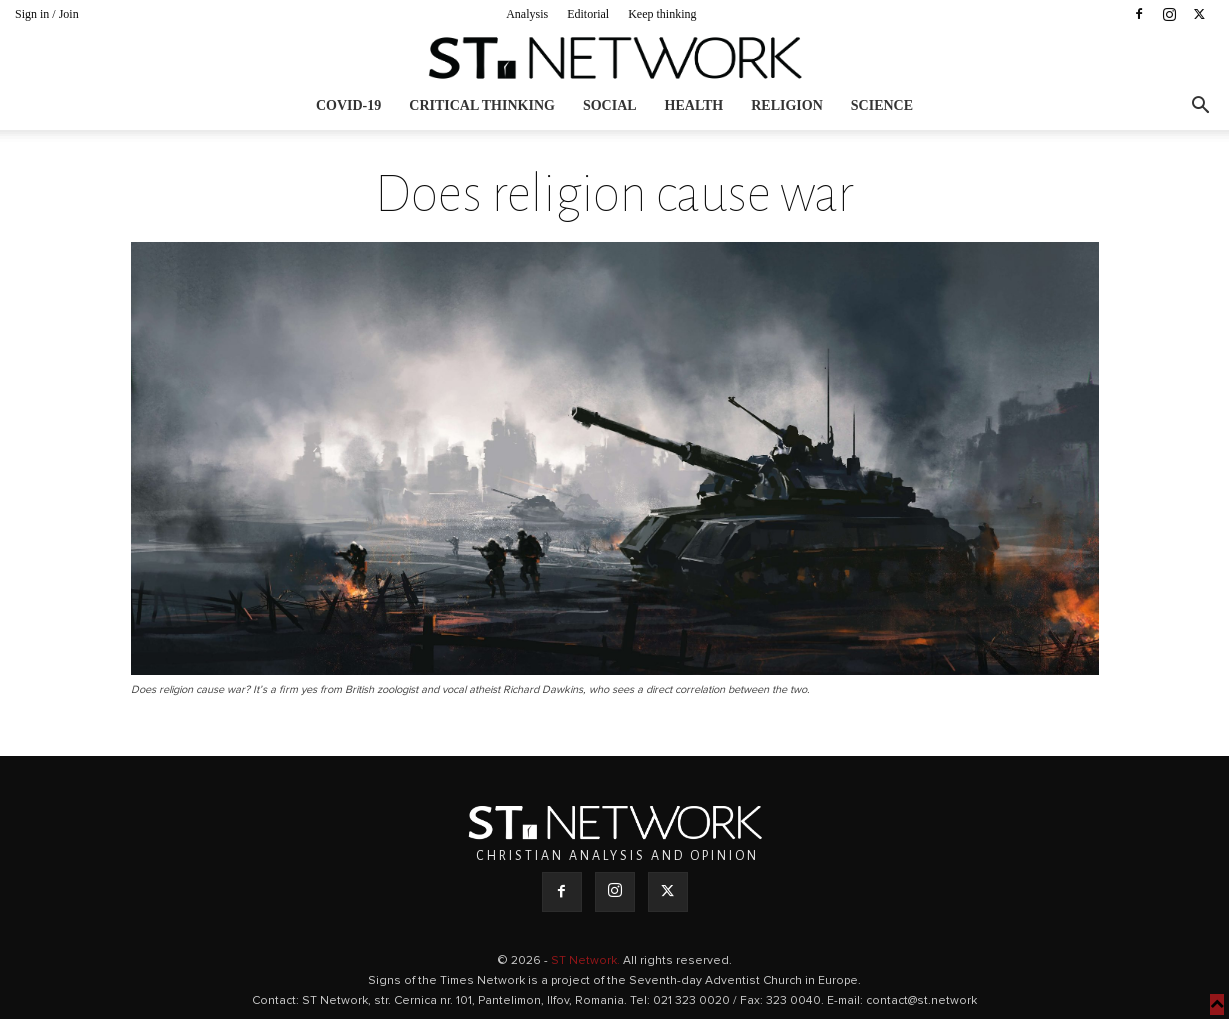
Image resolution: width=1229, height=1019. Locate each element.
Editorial (588, 14)
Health (694, 105)
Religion (787, 105)
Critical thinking (482, 105)
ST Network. (587, 961)
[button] (1200, 107)
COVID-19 (348, 105)
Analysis (527, 14)
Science (882, 105)
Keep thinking (662, 14)
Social (610, 105)
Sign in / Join (47, 14)
